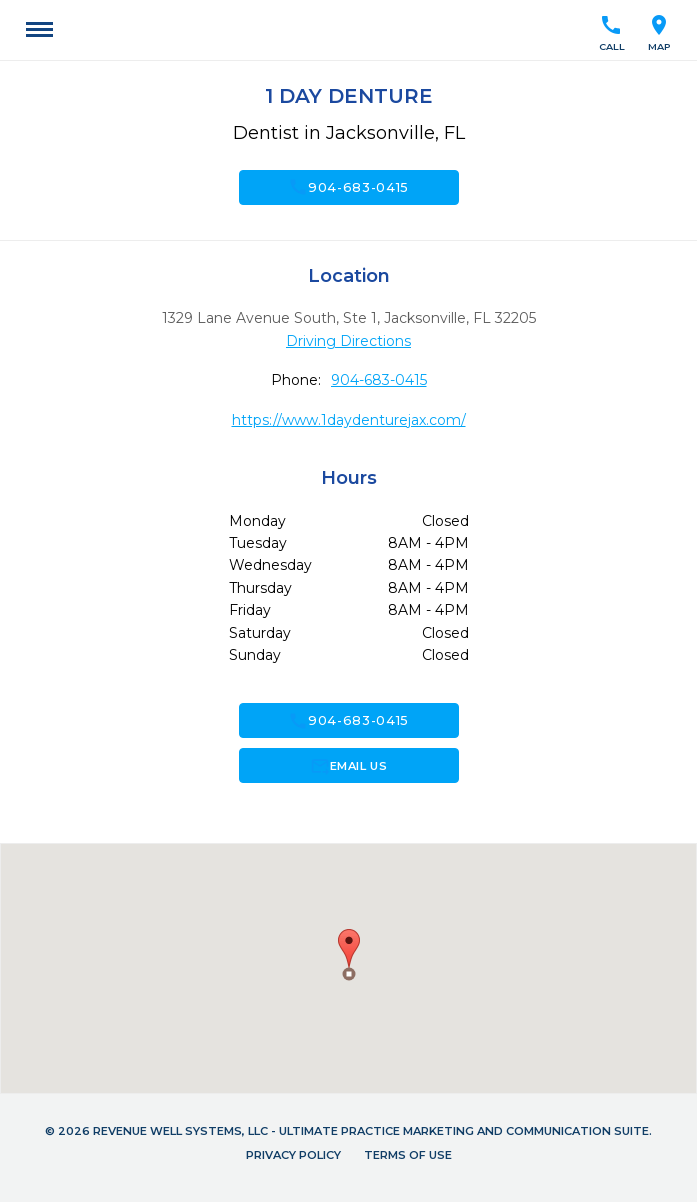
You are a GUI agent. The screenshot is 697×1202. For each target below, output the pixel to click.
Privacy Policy (293, 1155)
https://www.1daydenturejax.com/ (349, 420)
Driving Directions (348, 341)
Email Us (348, 766)
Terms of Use (408, 1155)
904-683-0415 (348, 187)
